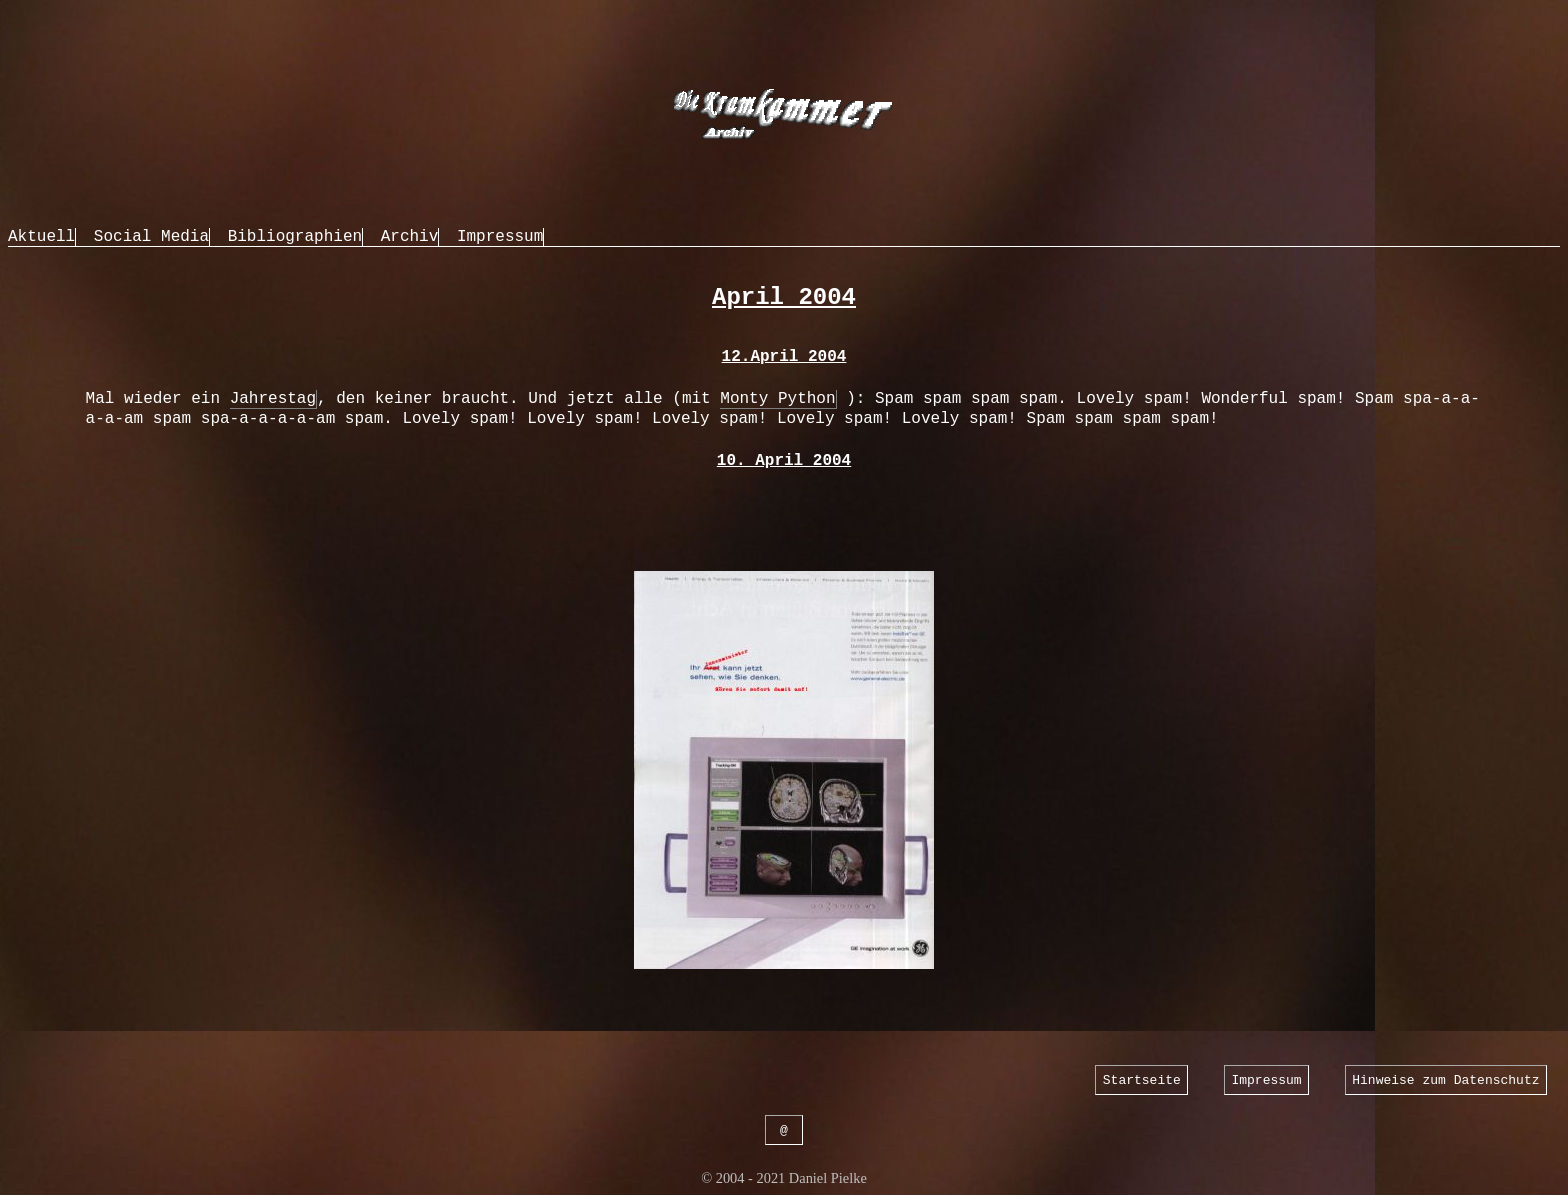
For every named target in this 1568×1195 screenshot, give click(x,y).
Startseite (1142, 1079)
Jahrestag (273, 399)
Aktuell (41, 237)
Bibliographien (295, 237)
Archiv (410, 237)
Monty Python (777, 399)
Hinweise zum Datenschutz (1445, 1079)
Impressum (500, 237)
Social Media (151, 237)
